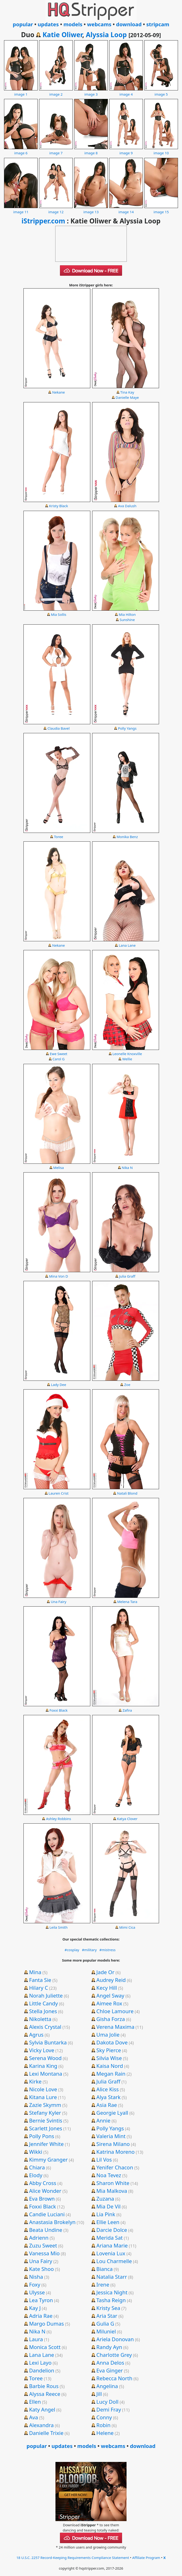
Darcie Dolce (111, 2229)
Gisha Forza (110, 2018)
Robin (103, 2425)
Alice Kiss (107, 2089)
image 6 (21, 150)
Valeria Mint (111, 2136)
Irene (102, 2284)
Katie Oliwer (62, 34)
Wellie (127, 1059)
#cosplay (72, 1949)
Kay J (35, 2307)
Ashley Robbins (58, 1818)
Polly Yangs (127, 728)
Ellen (35, 2401)
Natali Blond (127, 1493)
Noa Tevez (108, 2175)
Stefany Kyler (45, 2112)
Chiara (37, 2167)
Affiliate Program (146, 2557)
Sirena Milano (113, 2143)
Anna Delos (110, 2362)
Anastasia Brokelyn (52, 2221)
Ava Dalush (127, 505)
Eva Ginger (109, 2370)
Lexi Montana (45, 2073)
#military (89, 1949)
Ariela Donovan (115, 2339)
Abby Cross (42, 2182)
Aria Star (106, 2315)
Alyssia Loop (106, 34)
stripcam (157, 24)
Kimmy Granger (48, 2159)
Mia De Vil (108, 2206)
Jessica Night (111, 2292)
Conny (104, 2417)
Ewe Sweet (58, 1053)
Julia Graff (127, 1276)
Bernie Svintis (45, 2120)
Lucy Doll (107, 2401)
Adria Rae (41, 2315)
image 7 (56, 150)
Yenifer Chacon (114, 2167)
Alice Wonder (45, 2190)
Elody (35, 2175)
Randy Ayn (109, 2346)
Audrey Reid (111, 1979)
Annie (103, 2120)
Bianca (104, 2268)
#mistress (108, 1949)
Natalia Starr (111, 2276)
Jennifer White (46, 2143)
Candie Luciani (47, 2214)
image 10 (161, 150)
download (129, 24)
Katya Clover (127, 1818)
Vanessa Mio (44, 2253)
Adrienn (39, 2237)
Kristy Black (58, 505)
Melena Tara (127, 1601)
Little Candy (43, 2003)
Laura (36, 2339)
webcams (99, 24)
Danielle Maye (127, 397)
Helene (105, 2432)
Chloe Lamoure (115, 2011)
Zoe (127, 1384)
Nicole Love (43, 2089)
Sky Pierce (108, 2050)
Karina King (43, 2065)
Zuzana (105, 2198)
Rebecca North (114, 2378)
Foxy (34, 2284)
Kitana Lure (43, 2097)
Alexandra (41, 2425)
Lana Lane (127, 945)
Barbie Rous (44, 2385)
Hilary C (38, 1987)
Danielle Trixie (46, 2432)
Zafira (127, 1710)
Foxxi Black (59, 1710)
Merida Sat (109, 2237)
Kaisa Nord (109, 2065)
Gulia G (105, 2323)
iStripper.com (43, 220)
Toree (58, 836)
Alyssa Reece (44, 2393)
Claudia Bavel (58, 728)
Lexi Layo (40, 2362)
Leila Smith (59, 1927)
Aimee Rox (109, 2003)
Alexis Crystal (45, 2026)
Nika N (127, 1167)
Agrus (36, 2034)
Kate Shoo (41, 2268)
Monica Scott (45, 2346)
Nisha (36, 2276)
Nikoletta (40, 2018)
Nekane (58, 392)
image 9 (126, 150)
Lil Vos (104, 2159)
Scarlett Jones (45, 2128)
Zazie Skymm (45, 2104)
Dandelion (41, 2370)
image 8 (91, 150)
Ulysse (37, 2292)
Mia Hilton (127, 614)
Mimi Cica (127, 1927)
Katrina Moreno (115, 2151)
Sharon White (112, 2182)
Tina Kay (127, 392)
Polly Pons (41, 2136)
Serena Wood (45, 2057)
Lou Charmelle (114, 2261)
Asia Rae (106, 2104)
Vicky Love (41, 2050)
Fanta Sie (40, 1979)
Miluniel (106, 2331)
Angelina (107, 2385)
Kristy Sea (108, 2307)
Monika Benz (127, 836)
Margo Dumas (46, 2323)
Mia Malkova (111, 2190)
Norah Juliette (46, 1995)
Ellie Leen (107, 2221)
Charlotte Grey (114, 2354)
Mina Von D (58, 1276)
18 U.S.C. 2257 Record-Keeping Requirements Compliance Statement (72, 2557)
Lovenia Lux (110, 2253)
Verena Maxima (115, 2026)
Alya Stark (108, 2097)
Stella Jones (43, 2011)
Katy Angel (42, 2409)
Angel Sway (110, 1995)
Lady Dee (58, 1384)
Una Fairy (58, 1601)
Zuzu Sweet (43, 2245)
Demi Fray (108, 2409)
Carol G (59, 1059)
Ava (33, 2417)
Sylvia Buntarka (48, 2042)
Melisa (58, 1167)
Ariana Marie (112, 2245)
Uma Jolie (108, 2034)
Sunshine (127, 619)
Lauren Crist (58, 1493)
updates (48, 24)
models (73, 24)
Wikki (35, 2151)
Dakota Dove (112, 2042)
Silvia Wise (109, 2057)
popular (23, 24)
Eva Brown (42, 2198)
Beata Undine (45, 2229)
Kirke (35, 2081)
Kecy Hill (106, 1987)
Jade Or (105, 1972)
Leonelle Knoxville (127, 1053)
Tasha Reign (111, 2300)
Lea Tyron (41, 2300)
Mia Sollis (58, 614)
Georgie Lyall (112, 2112)
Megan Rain (111, 2073)
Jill (99, 2393)
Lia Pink (105, 2214)
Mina (35, 1972)
